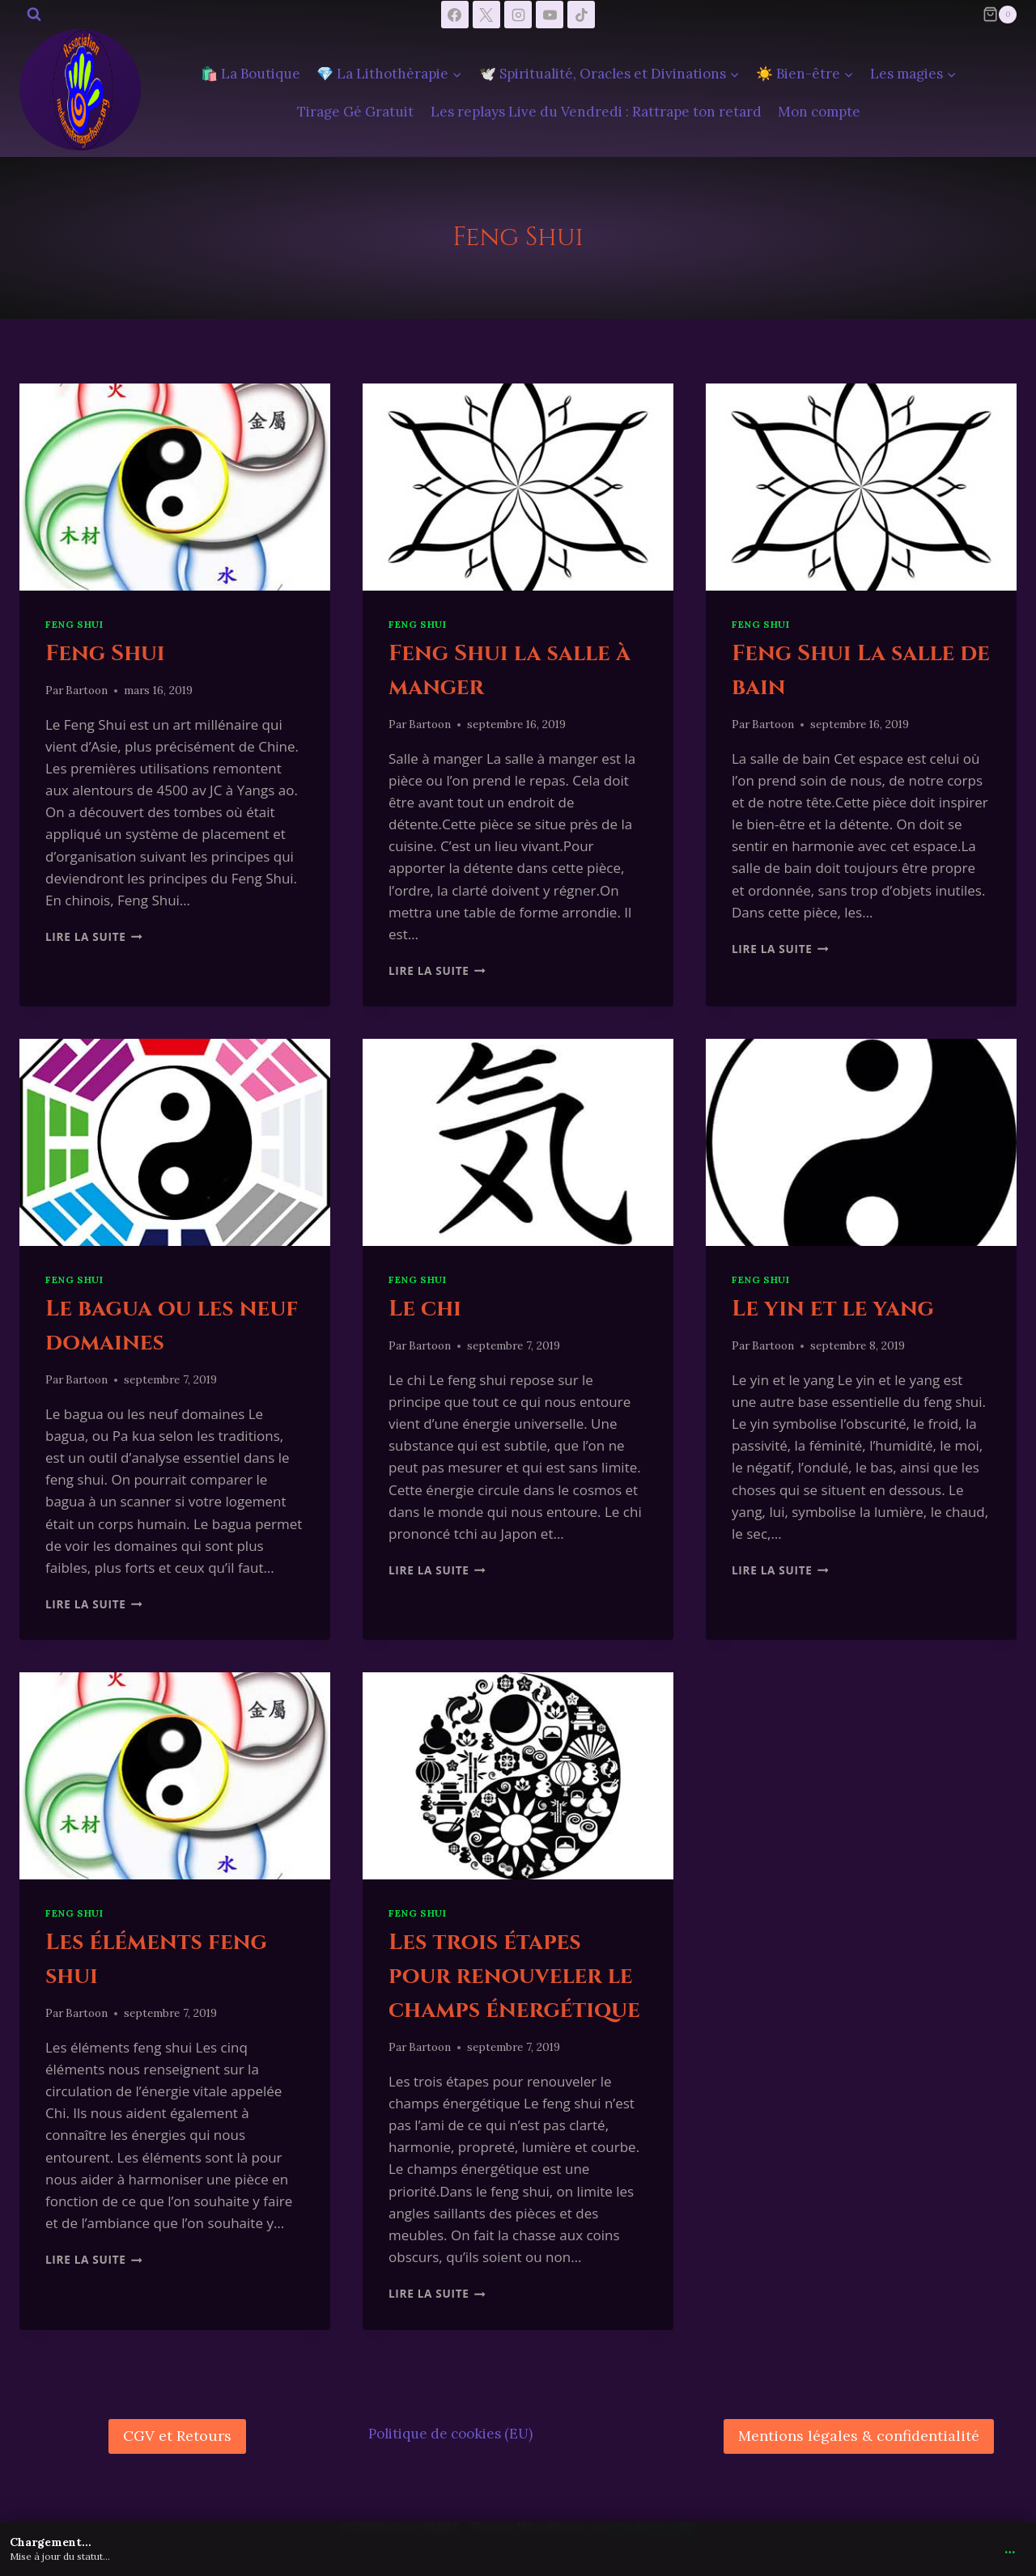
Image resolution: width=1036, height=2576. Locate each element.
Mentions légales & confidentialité (858, 2435)
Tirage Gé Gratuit (355, 112)
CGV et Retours (177, 2435)
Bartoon (87, 690)
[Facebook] (455, 14)
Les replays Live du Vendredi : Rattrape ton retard (596, 112)
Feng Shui (74, 624)
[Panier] (1000, 14)
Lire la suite (93, 936)
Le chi (424, 1309)
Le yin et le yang (833, 1309)
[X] (486, 14)
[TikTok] (581, 14)
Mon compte (819, 112)
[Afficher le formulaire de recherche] (34, 14)
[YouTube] (549, 14)
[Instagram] (518, 14)
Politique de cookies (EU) (450, 2434)
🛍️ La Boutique (250, 74)
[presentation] (174, 487)
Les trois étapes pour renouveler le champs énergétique (514, 1976)
